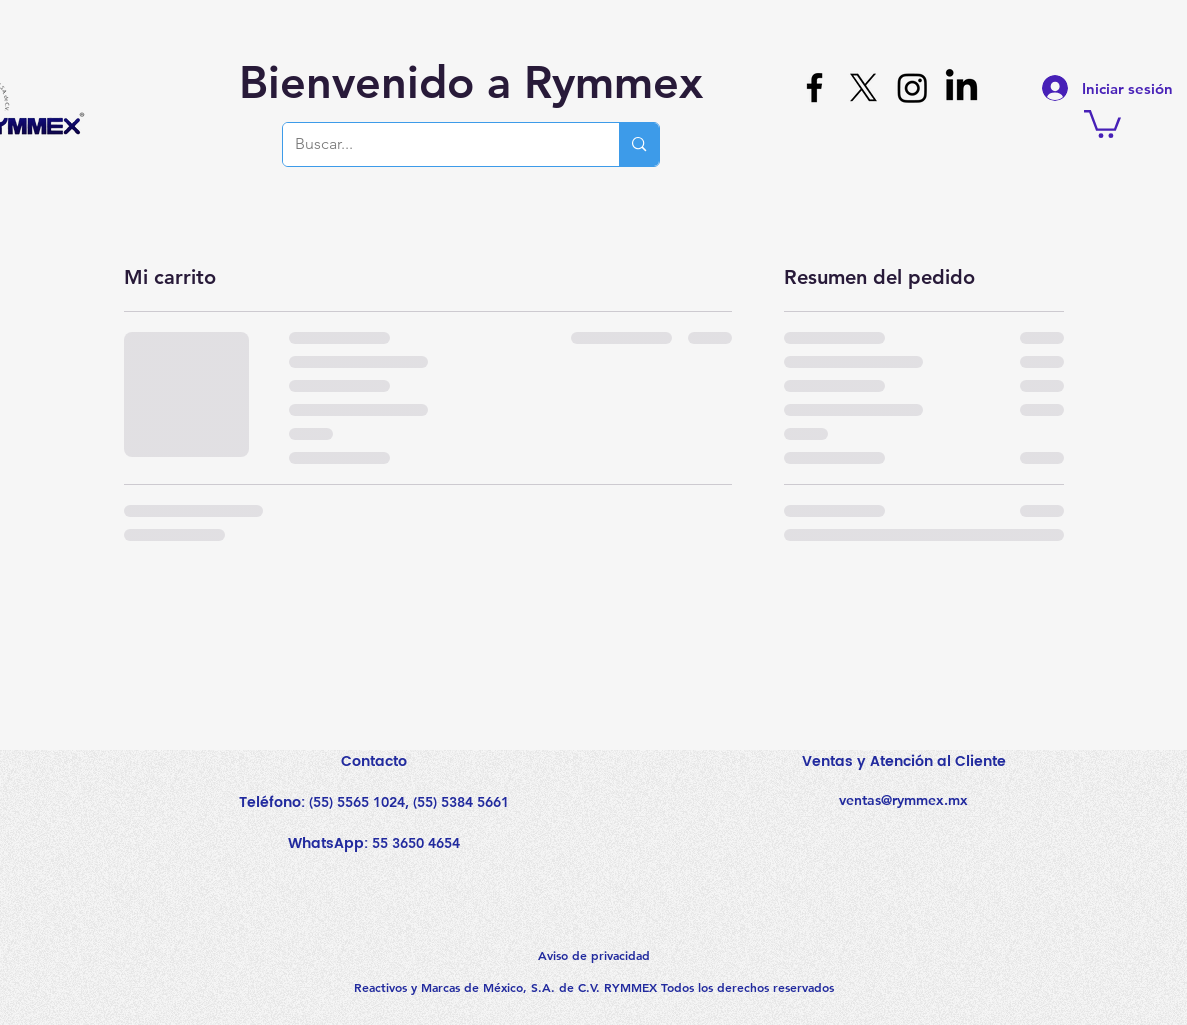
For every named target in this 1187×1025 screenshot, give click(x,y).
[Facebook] (814, 87)
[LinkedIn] (961, 87)
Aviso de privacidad (594, 955)
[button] (1102, 122)
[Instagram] (912, 87)
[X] (863, 87)
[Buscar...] (436, 144)
